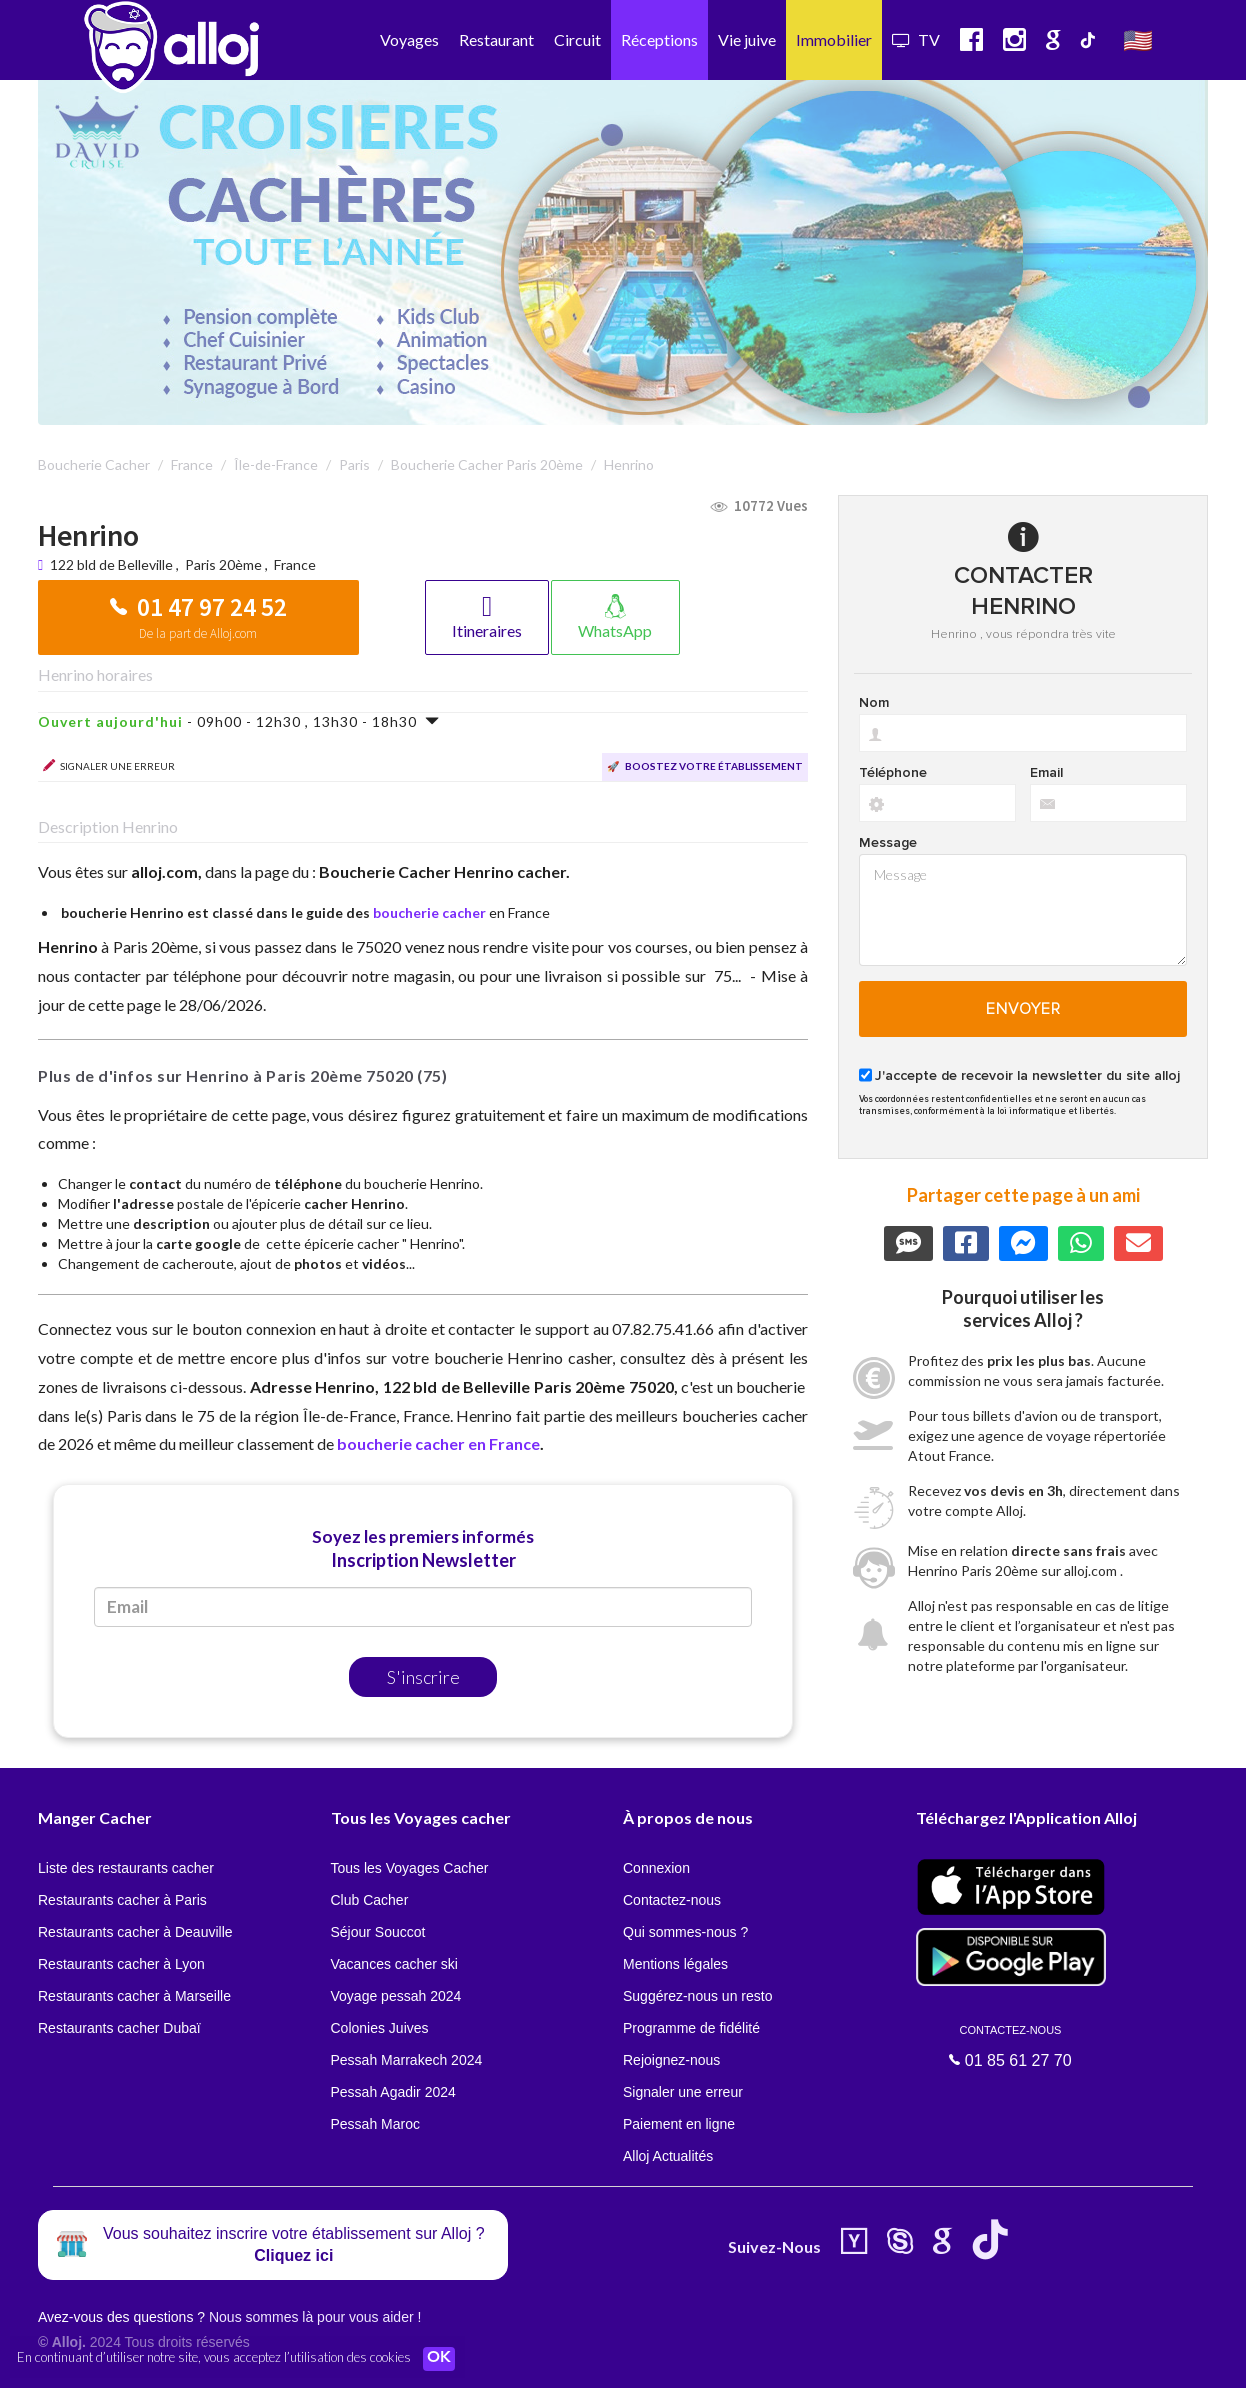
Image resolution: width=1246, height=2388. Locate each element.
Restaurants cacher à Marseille (134, 1996)
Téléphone (893, 773)
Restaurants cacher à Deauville (135, 1932)
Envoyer (1023, 1009)
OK (440, 2359)
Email (1046, 773)
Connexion (656, 1868)
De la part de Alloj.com (198, 633)
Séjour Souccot (378, 1932)
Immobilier (834, 39)
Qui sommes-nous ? (685, 1932)
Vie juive (747, 39)
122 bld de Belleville (113, 564)
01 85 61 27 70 (1011, 2046)
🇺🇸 (1138, 39)
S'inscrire (423, 1677)
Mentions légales (675, 1964)
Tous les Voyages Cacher (410, 1868)
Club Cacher (370, 1900)
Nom (874, 703)
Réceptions (659, 39)
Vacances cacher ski (394, 1964)
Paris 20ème (223, 564)
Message (888, 843)
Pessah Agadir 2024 (393, 2092)
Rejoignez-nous (671, 2060)
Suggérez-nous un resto (697, 1996)
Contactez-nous (672, 1900)
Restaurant (496, 39)
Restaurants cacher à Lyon (121, 1964)
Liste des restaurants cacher (126, 1868)
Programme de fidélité (691, 2028)
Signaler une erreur (683, 2092)
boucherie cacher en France (438, 1443)
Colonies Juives (380, 2028)
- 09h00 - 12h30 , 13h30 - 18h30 (239, 721)
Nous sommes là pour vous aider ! (315, 2317)
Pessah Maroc (375, 2124)
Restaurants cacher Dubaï (119, 2028)
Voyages (409, 39)
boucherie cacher (429, 912)
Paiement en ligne (679, 2124)
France (295, 564)
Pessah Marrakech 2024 (407, 2060)
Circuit (577, 39)
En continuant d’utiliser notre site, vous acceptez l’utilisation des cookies (214, 2358)
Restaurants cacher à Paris (122, 1900)
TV (916, 39)
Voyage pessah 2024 (396, 1996)
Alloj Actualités (668, 2156)
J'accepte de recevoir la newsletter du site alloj (1027, 1076)
